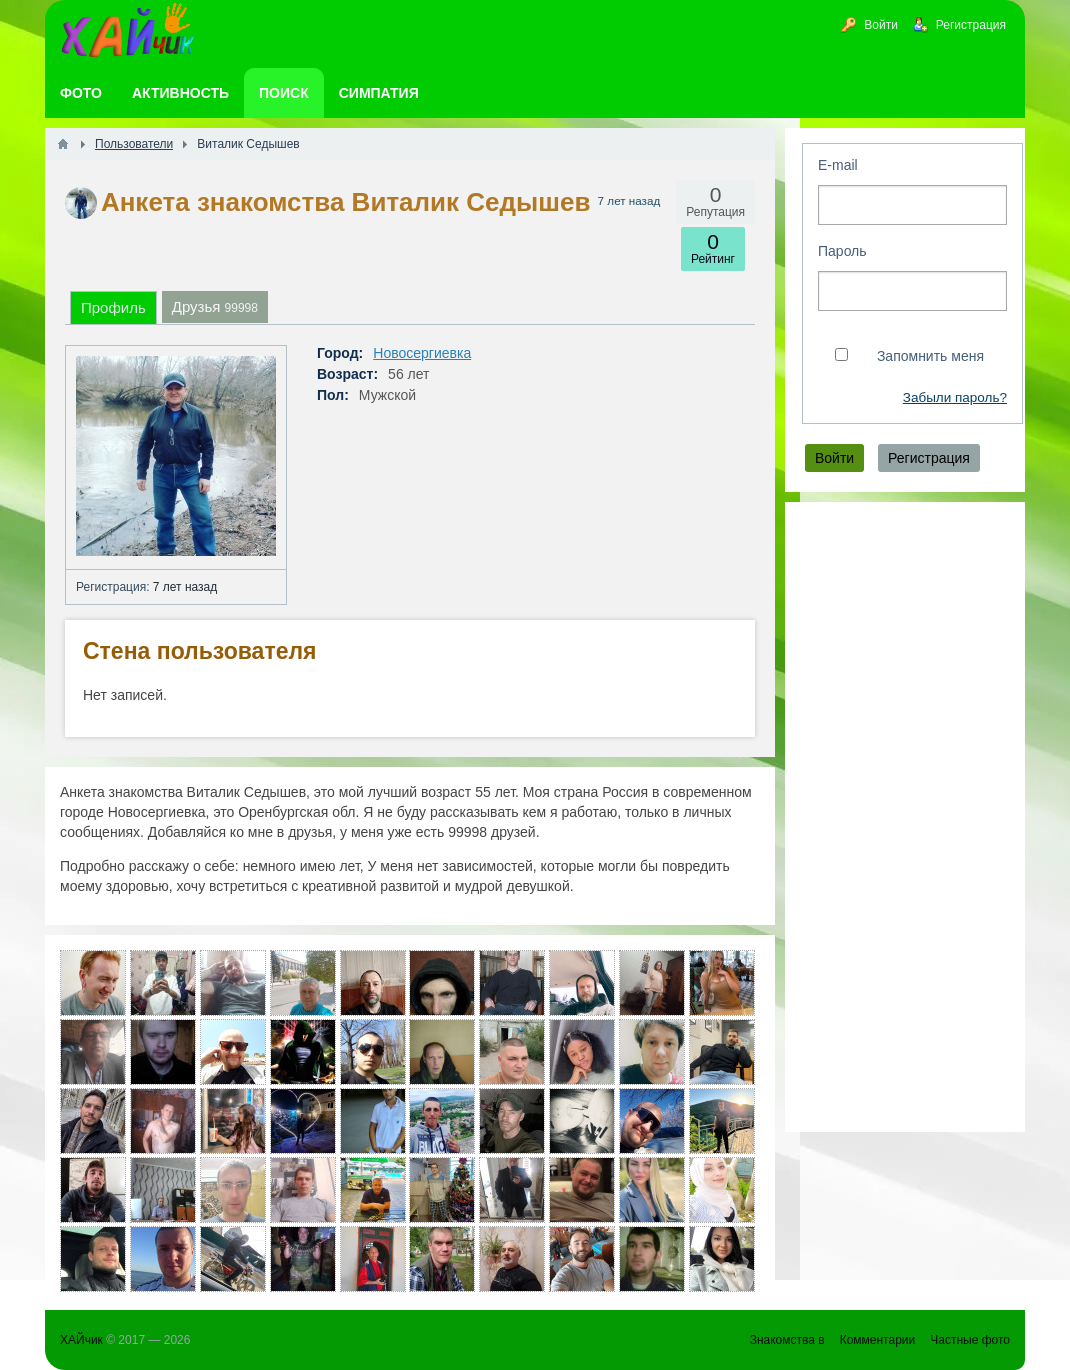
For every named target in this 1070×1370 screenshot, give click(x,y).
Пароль (842, 251)
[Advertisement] (905, 817)
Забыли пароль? (955, 397)
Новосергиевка (422, 353)
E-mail (838, 165)
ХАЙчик (81, 1340)
